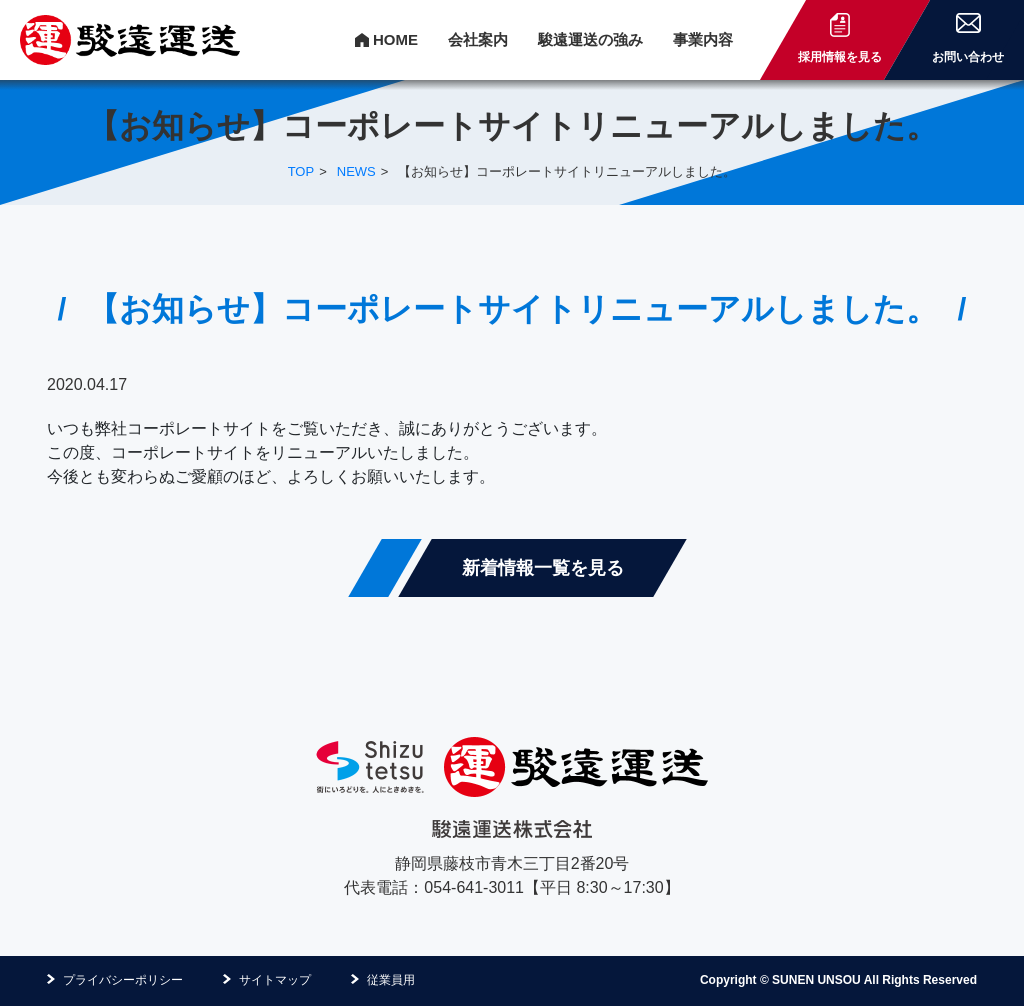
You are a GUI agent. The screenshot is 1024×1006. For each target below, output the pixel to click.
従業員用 (391, 980)
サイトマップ (275, 980)
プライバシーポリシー (123, 980)
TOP (301, 171)
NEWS (356, 171)
